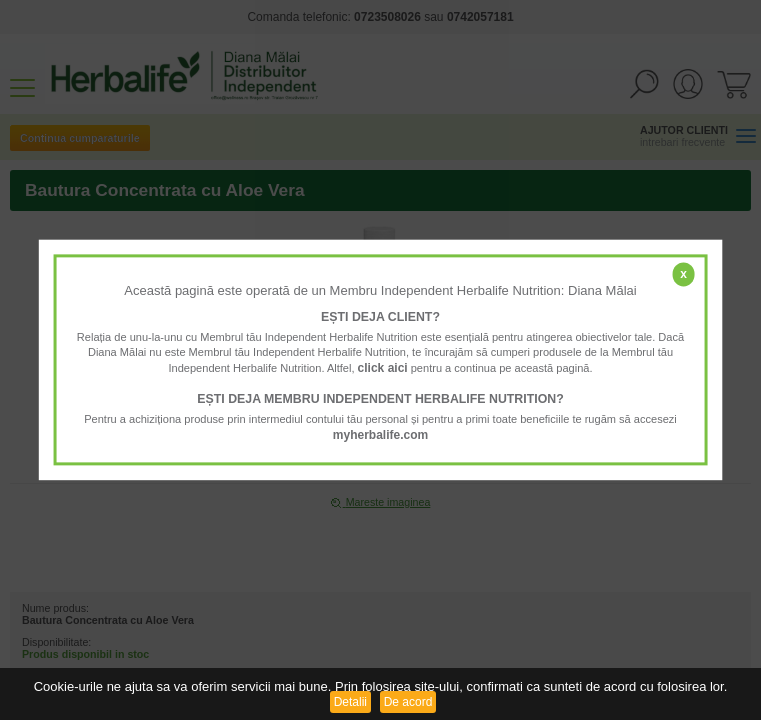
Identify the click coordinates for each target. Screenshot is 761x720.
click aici (383, 368)
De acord (408, 702)
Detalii (350, 702)
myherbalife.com (380, 435)
